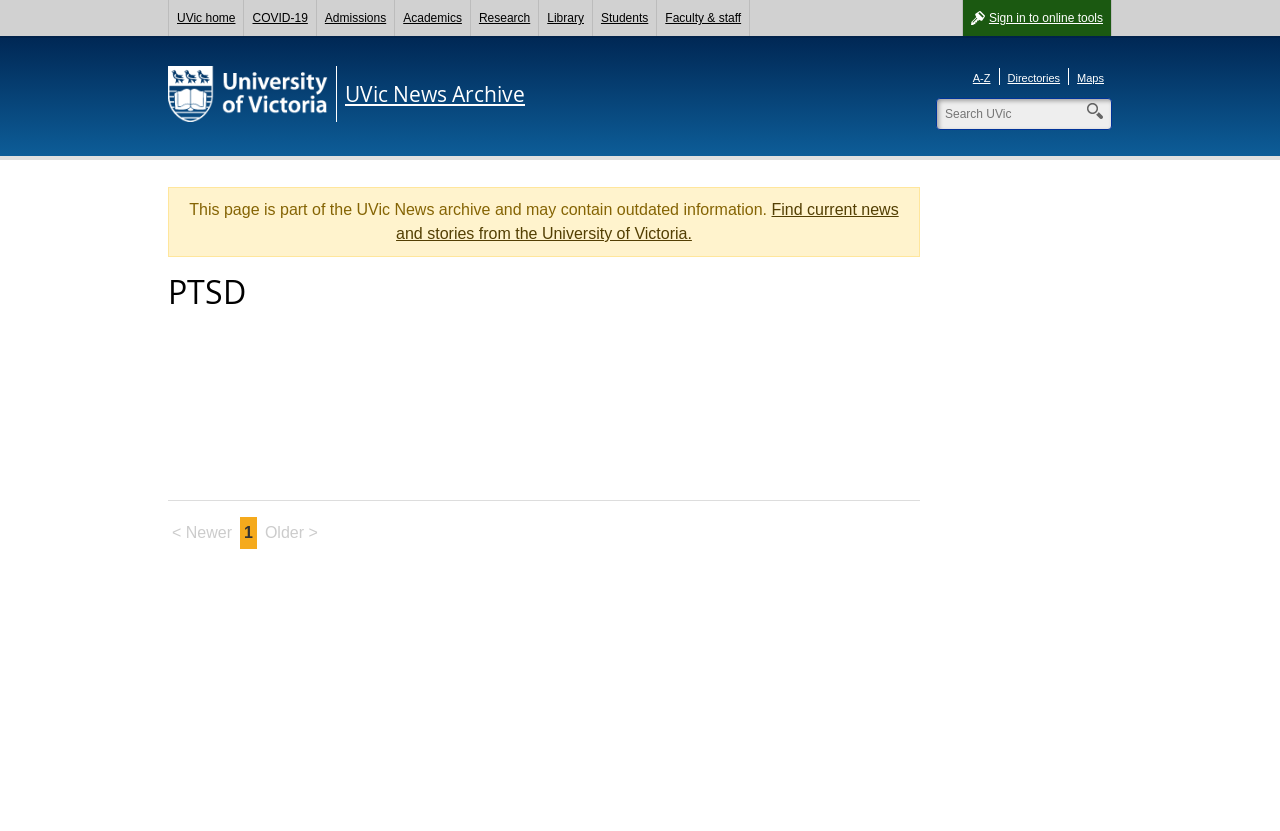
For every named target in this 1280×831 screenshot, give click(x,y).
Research (504, 18)
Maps (1090, 78)
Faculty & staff (703, 18)
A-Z (982, 78)
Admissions (355, 18)
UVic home (206, 18)
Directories (1034, 78)
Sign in (1046, 18)
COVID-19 (279, 18)
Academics (432, 18)
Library (565, 18)
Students (624, 18)
